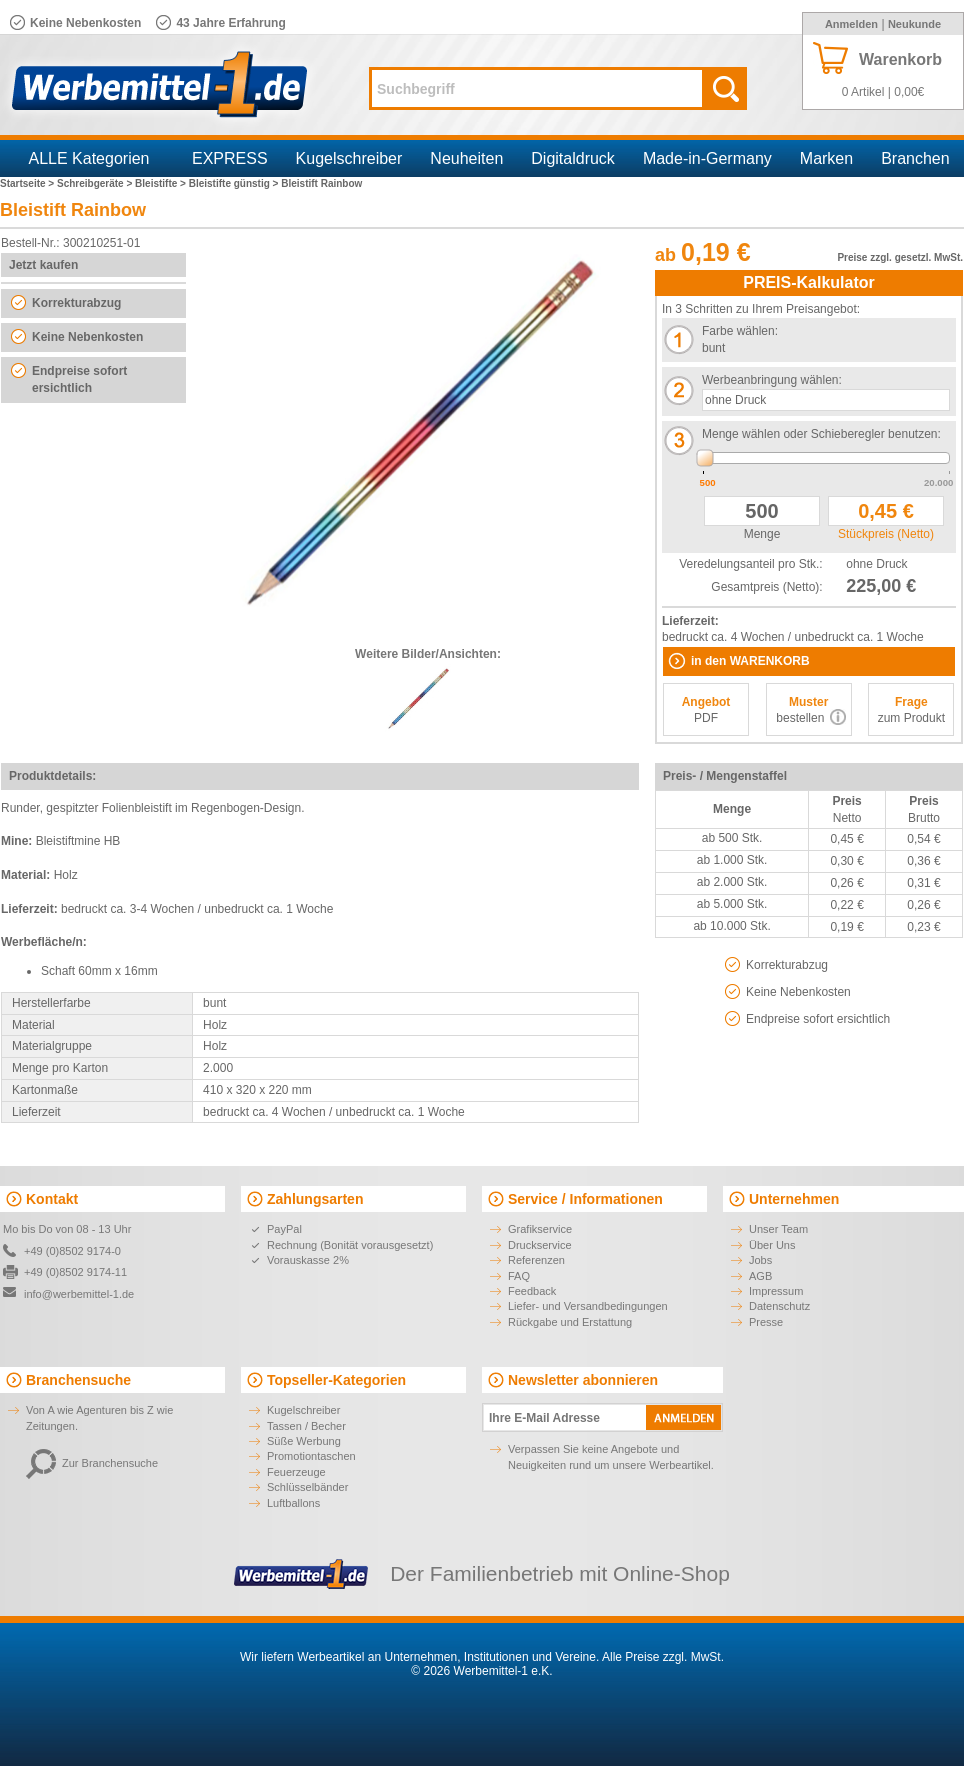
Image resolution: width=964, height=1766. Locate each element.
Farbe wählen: (740, 331)
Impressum (776, 1291)
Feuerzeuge (296, 1472)
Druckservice (540, 1245)
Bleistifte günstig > (235, 183)
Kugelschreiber (349, 158)
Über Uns (772, 1245)
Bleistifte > (162, 183)
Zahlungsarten (315, 1199)
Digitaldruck (573, 158)
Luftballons (293, 1503)
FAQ (519, 1276)
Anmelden (851, 24)
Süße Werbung (304, 1441)
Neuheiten (466, 158)
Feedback (532, 1291)
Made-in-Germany (707, 158)
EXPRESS (230, 158)
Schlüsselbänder (307, 1487)
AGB (760, 1276)
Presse (766, 1322)
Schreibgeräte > (96, 183)
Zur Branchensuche (92, 1463)
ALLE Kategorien (89, 158)
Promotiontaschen (311, 1456)
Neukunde (914, 24)
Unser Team (778, 1229)
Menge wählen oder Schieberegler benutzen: (821, 434)
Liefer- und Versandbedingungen (588, 1306)
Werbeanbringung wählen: (772, 380)
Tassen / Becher (306, 1426)
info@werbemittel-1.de (79, 1294)
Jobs (760, 1260)
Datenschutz (779, 1306)
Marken (826, 158)
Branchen (915, 158)
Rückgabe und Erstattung (570, 1322)
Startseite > (28, 183)
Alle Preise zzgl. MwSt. (663, 1657)
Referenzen (536, 1260)
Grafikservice (540, 1229)
